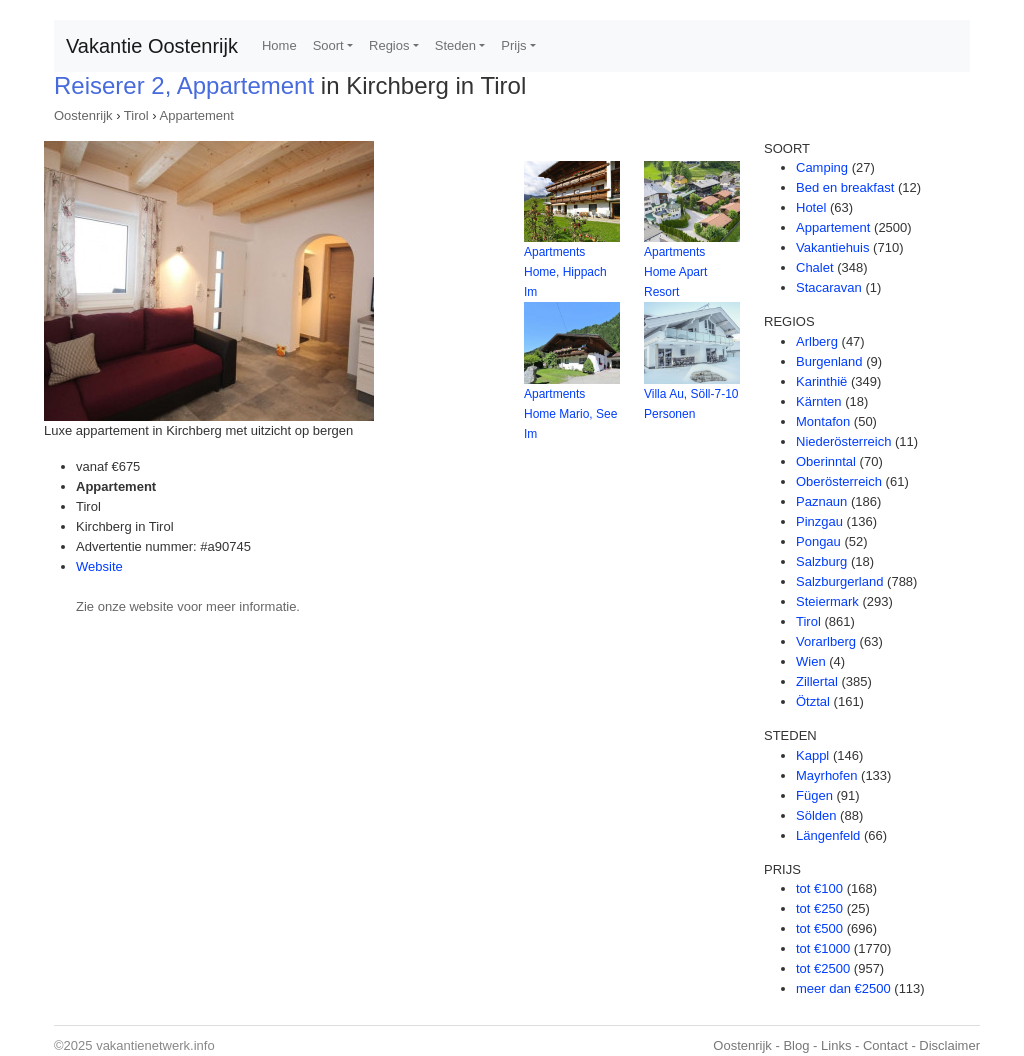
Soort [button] (328, 45)
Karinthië (821, 381)
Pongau (818, 541)
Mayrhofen (826, 775)
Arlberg (817, 341)
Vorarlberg (826, 641)
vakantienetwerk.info (155, 1045)
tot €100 (819, 888)
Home (279, 45)
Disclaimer (949, 1045)
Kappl (812, 755)
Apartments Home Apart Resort (675, 272)
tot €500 (819, 928)
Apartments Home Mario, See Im (570, 414)
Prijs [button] (513, 45)
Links (836, 1045)
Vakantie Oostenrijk (152, 46)
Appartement (197, 115)
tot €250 (819, 908)
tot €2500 (823, 968)
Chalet (815, 267)
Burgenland (829, 361)
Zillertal (817, 681)
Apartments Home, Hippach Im (565, 272)
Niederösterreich (843, 441)
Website (99, 566)
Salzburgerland (839, 581)
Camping (822, 167)
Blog (796, 1045)
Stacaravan (829, 287)
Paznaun (821, 501)
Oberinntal (826, 461)
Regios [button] (389, 45)
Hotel (811, 207)
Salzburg (821, 561)
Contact (885, 1045)
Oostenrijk (83, 115)
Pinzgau (819, 521)
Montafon (823, 421)
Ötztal (813, 701)
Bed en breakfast (845, 187)
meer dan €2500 (843, 988)
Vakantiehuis (832, 247)
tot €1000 (823, 948)
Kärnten (819, 401)
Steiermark (827, 601)
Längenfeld (828, 835)
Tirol (136, 115)
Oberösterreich (839, 481)
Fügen (814, 795)
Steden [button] (455, 45)
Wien (811, 661)
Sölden (816, 815)
